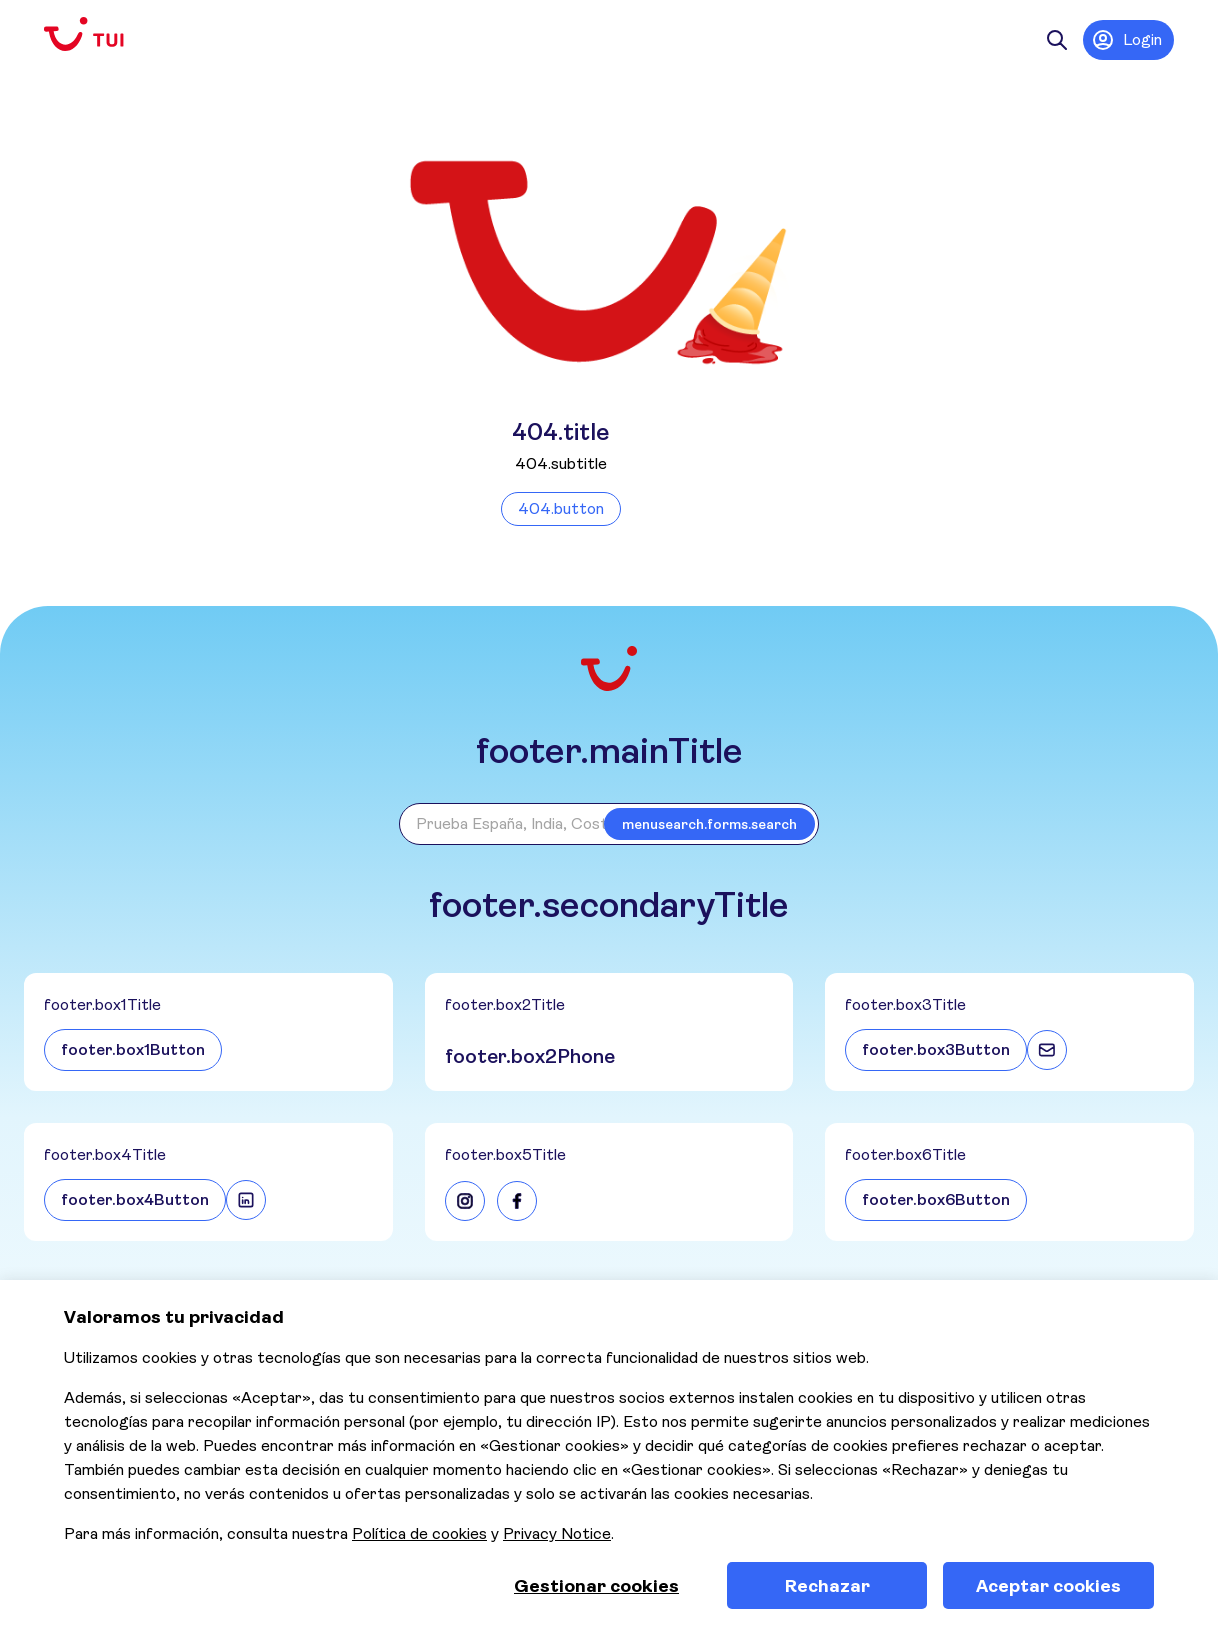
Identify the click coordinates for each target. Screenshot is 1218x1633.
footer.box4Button (135, 1199)
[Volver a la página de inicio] (100, 34)
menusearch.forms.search (709, 824)
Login (1126, 40)
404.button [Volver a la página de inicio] (561, 508)
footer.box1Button (133, 1049)
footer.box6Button (936, 1199)
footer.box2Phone (530, 1056)
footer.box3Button (936, 1049)
